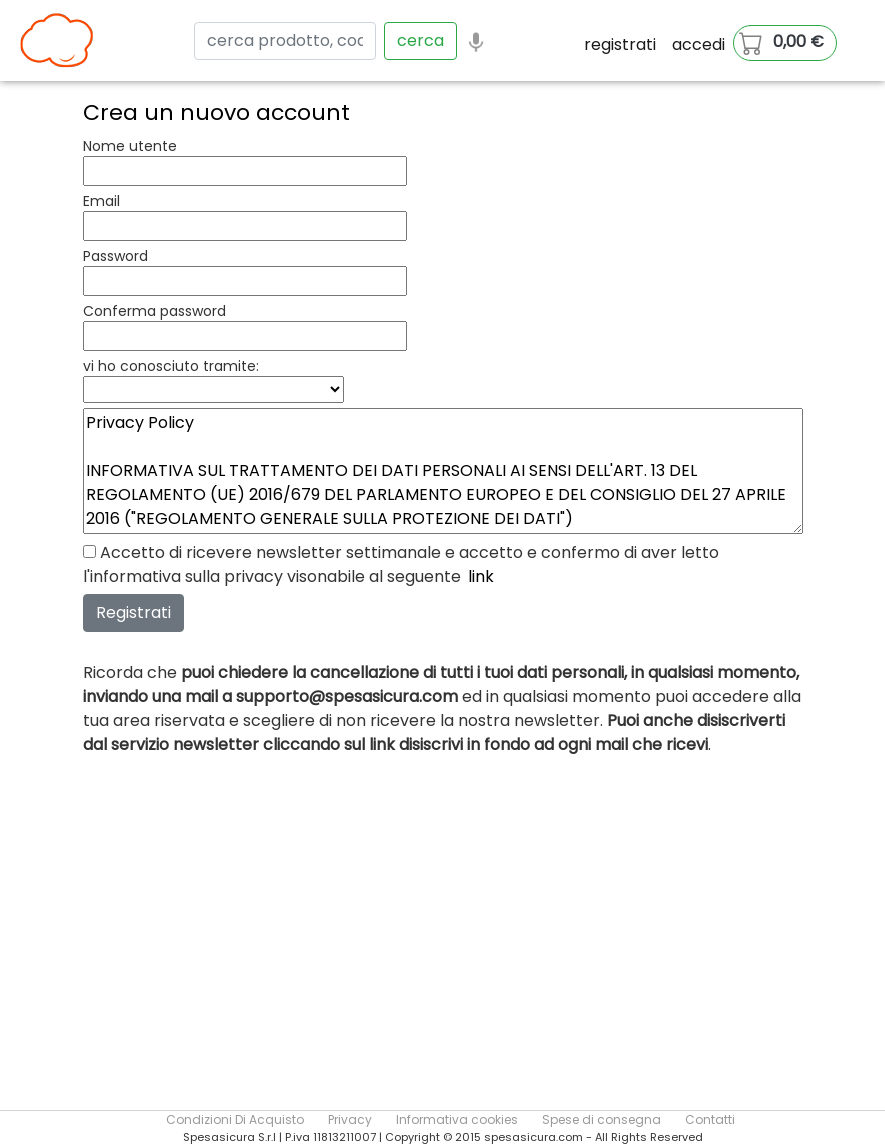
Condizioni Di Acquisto (235, 1119)
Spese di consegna (601, 1119)
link (481, 576)
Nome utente (130, 146)
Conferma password (154, 311)
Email (101, 201)
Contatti (710, 1119)
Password (115, 256)
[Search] (285, 41)
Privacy (350, 1119)
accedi (698, 44)
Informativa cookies (457, 1119)
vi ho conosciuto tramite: (171, 366)
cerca (420, 40)
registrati (620, 44)
